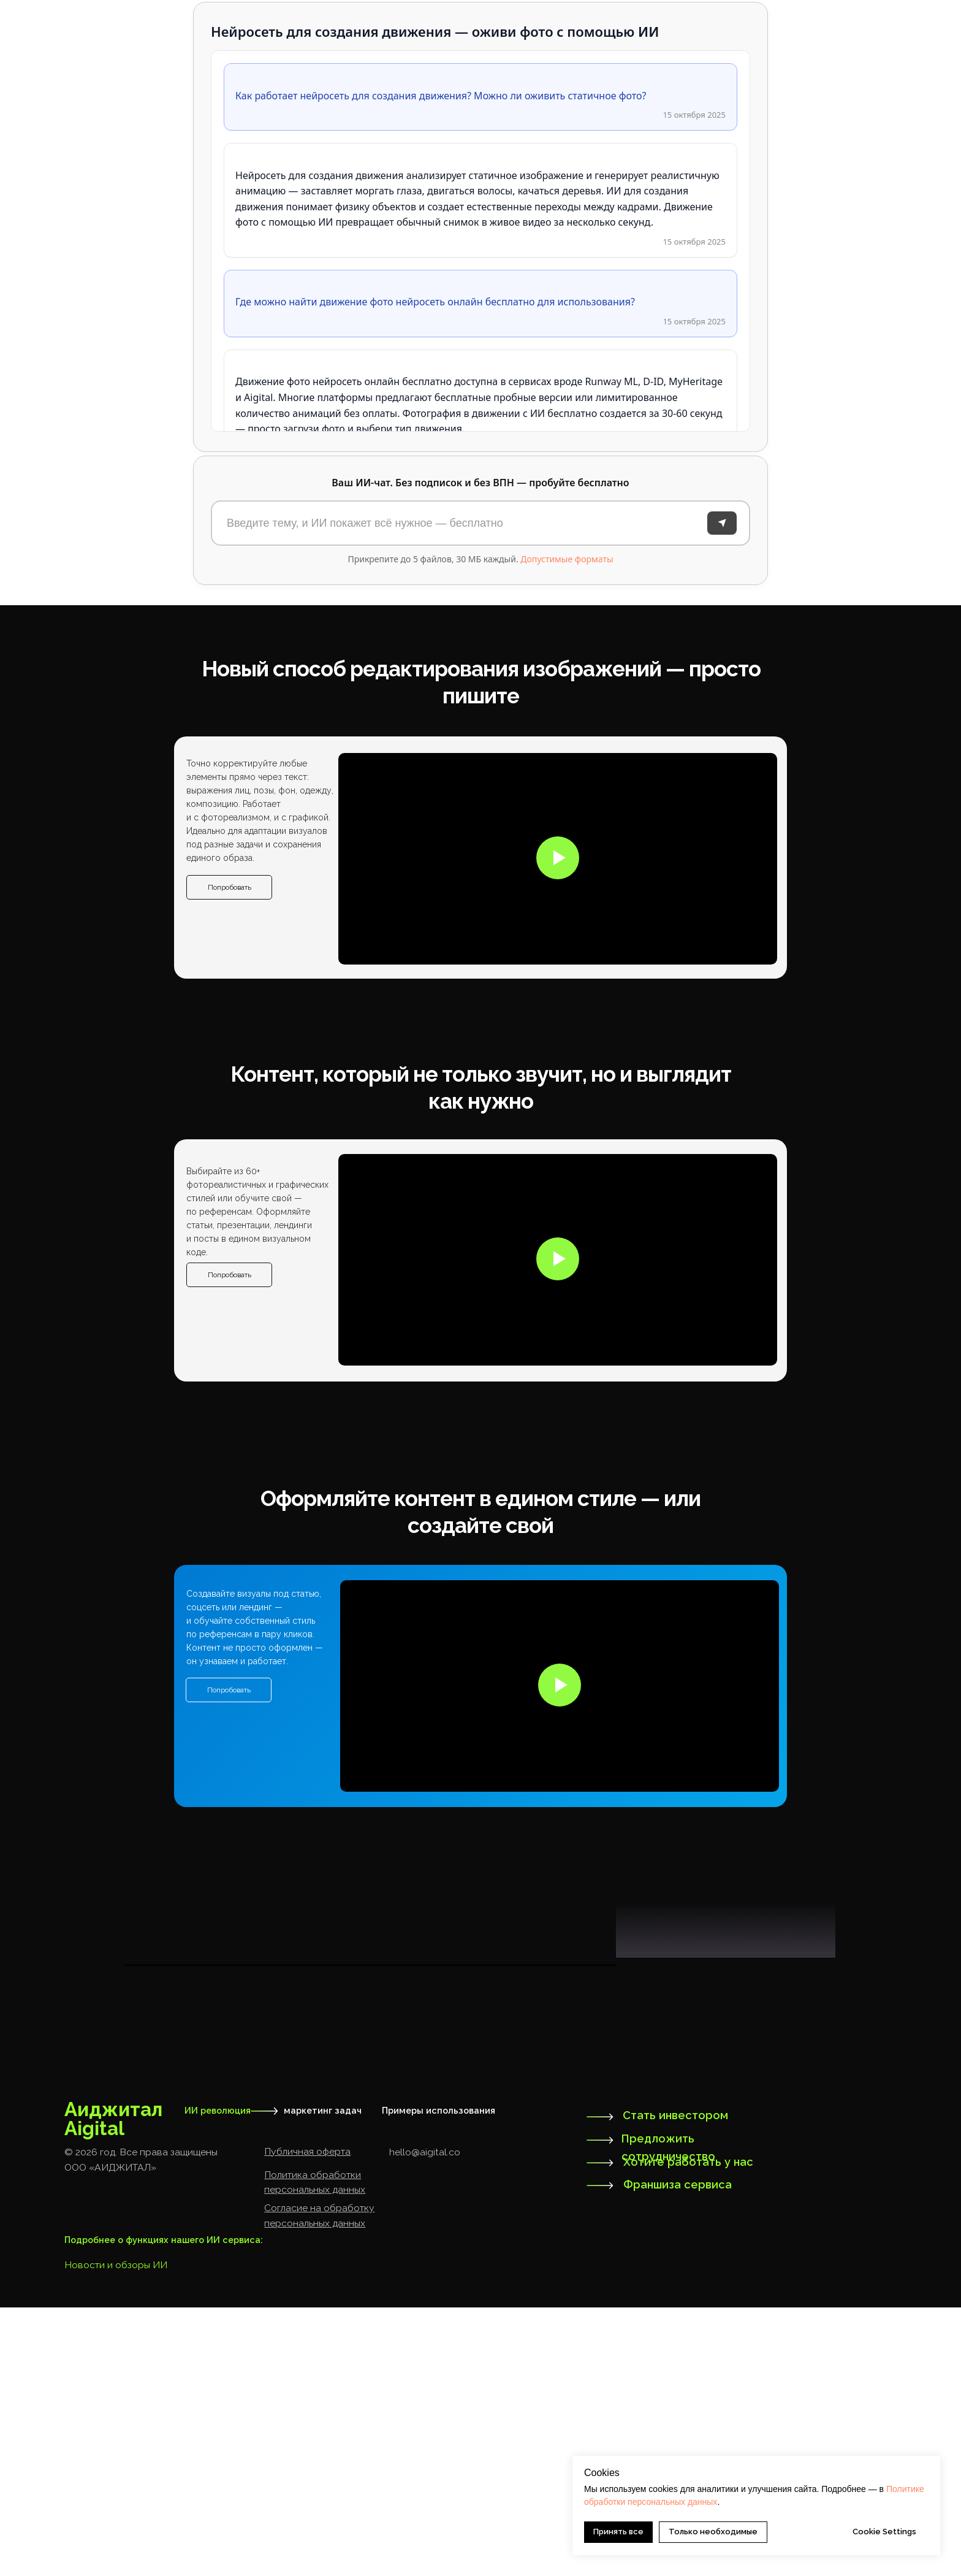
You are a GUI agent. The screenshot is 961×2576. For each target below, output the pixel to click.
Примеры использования (438, 2379)
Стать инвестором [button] (675, 2383)
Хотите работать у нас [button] (688, 2430)
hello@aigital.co (424, 2420)
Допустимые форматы (566, 559)
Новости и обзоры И (112, 2533)
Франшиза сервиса (677, 2453)
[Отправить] (722, 523)
